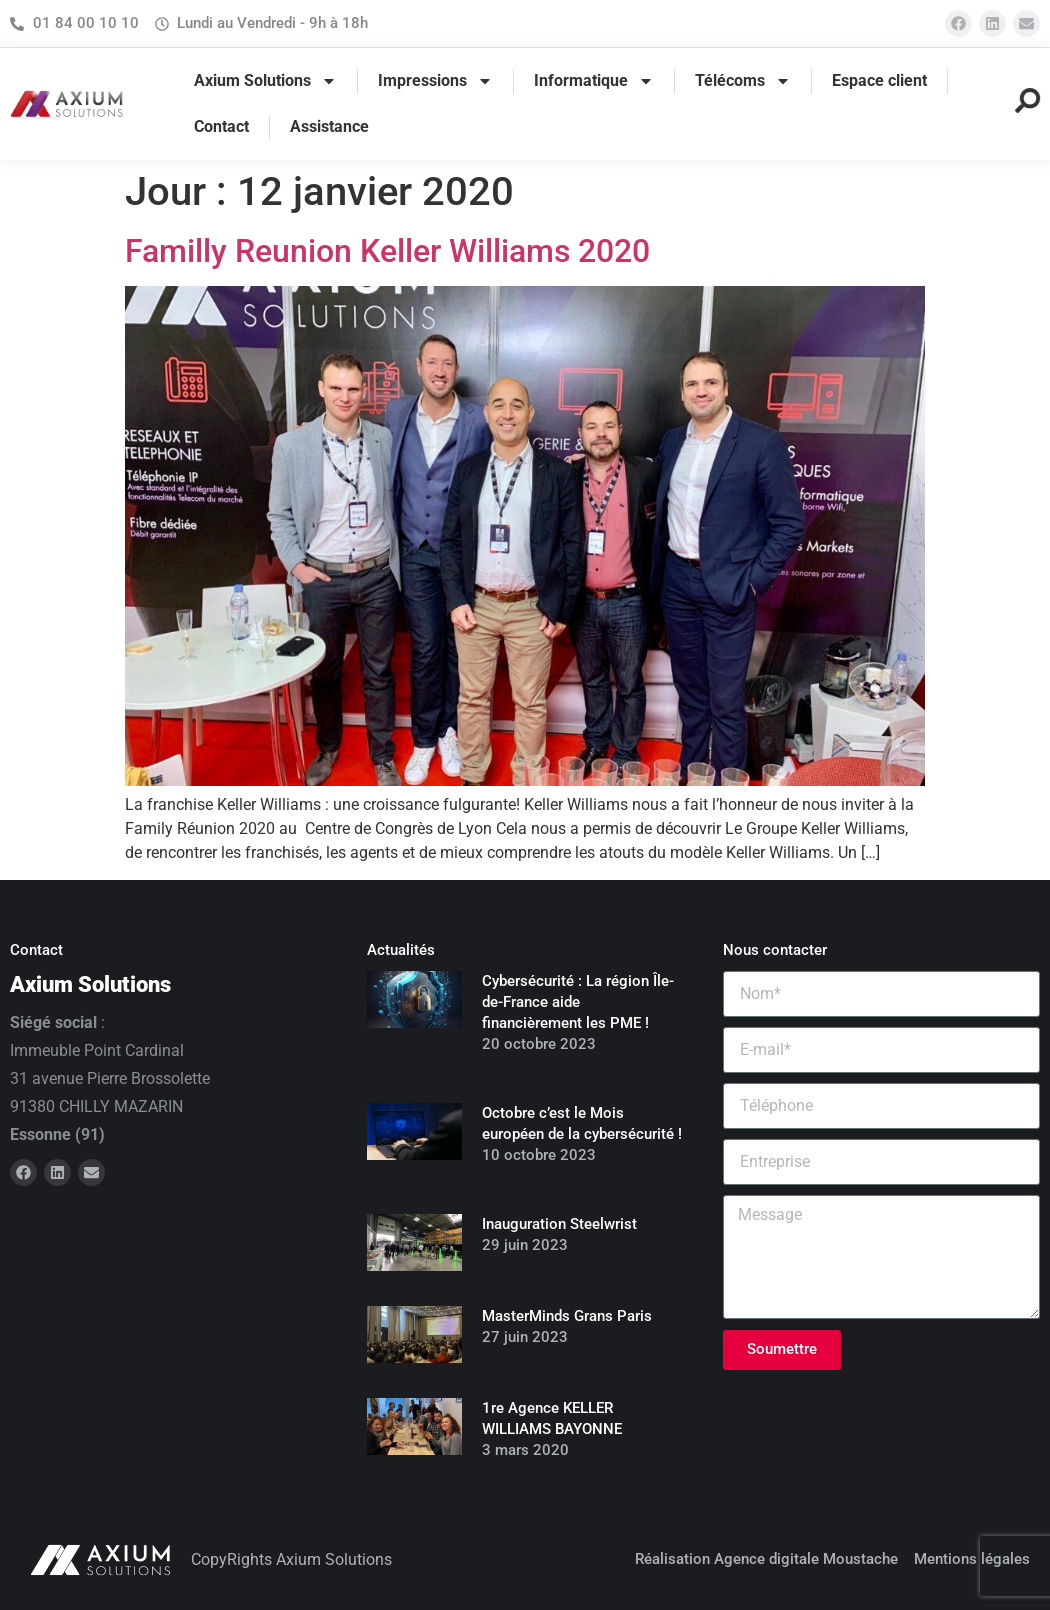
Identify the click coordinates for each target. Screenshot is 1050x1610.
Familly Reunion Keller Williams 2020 (387, 251)
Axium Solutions (265, 81)
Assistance (329, 126)
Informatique (594, 81)
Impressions (435, 81)
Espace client (879, 80)
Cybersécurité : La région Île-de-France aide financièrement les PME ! (578, 1002)
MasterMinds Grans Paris (567, 1316)
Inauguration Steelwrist (559, 1224)
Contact (221, 126)
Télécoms (743, 81)
